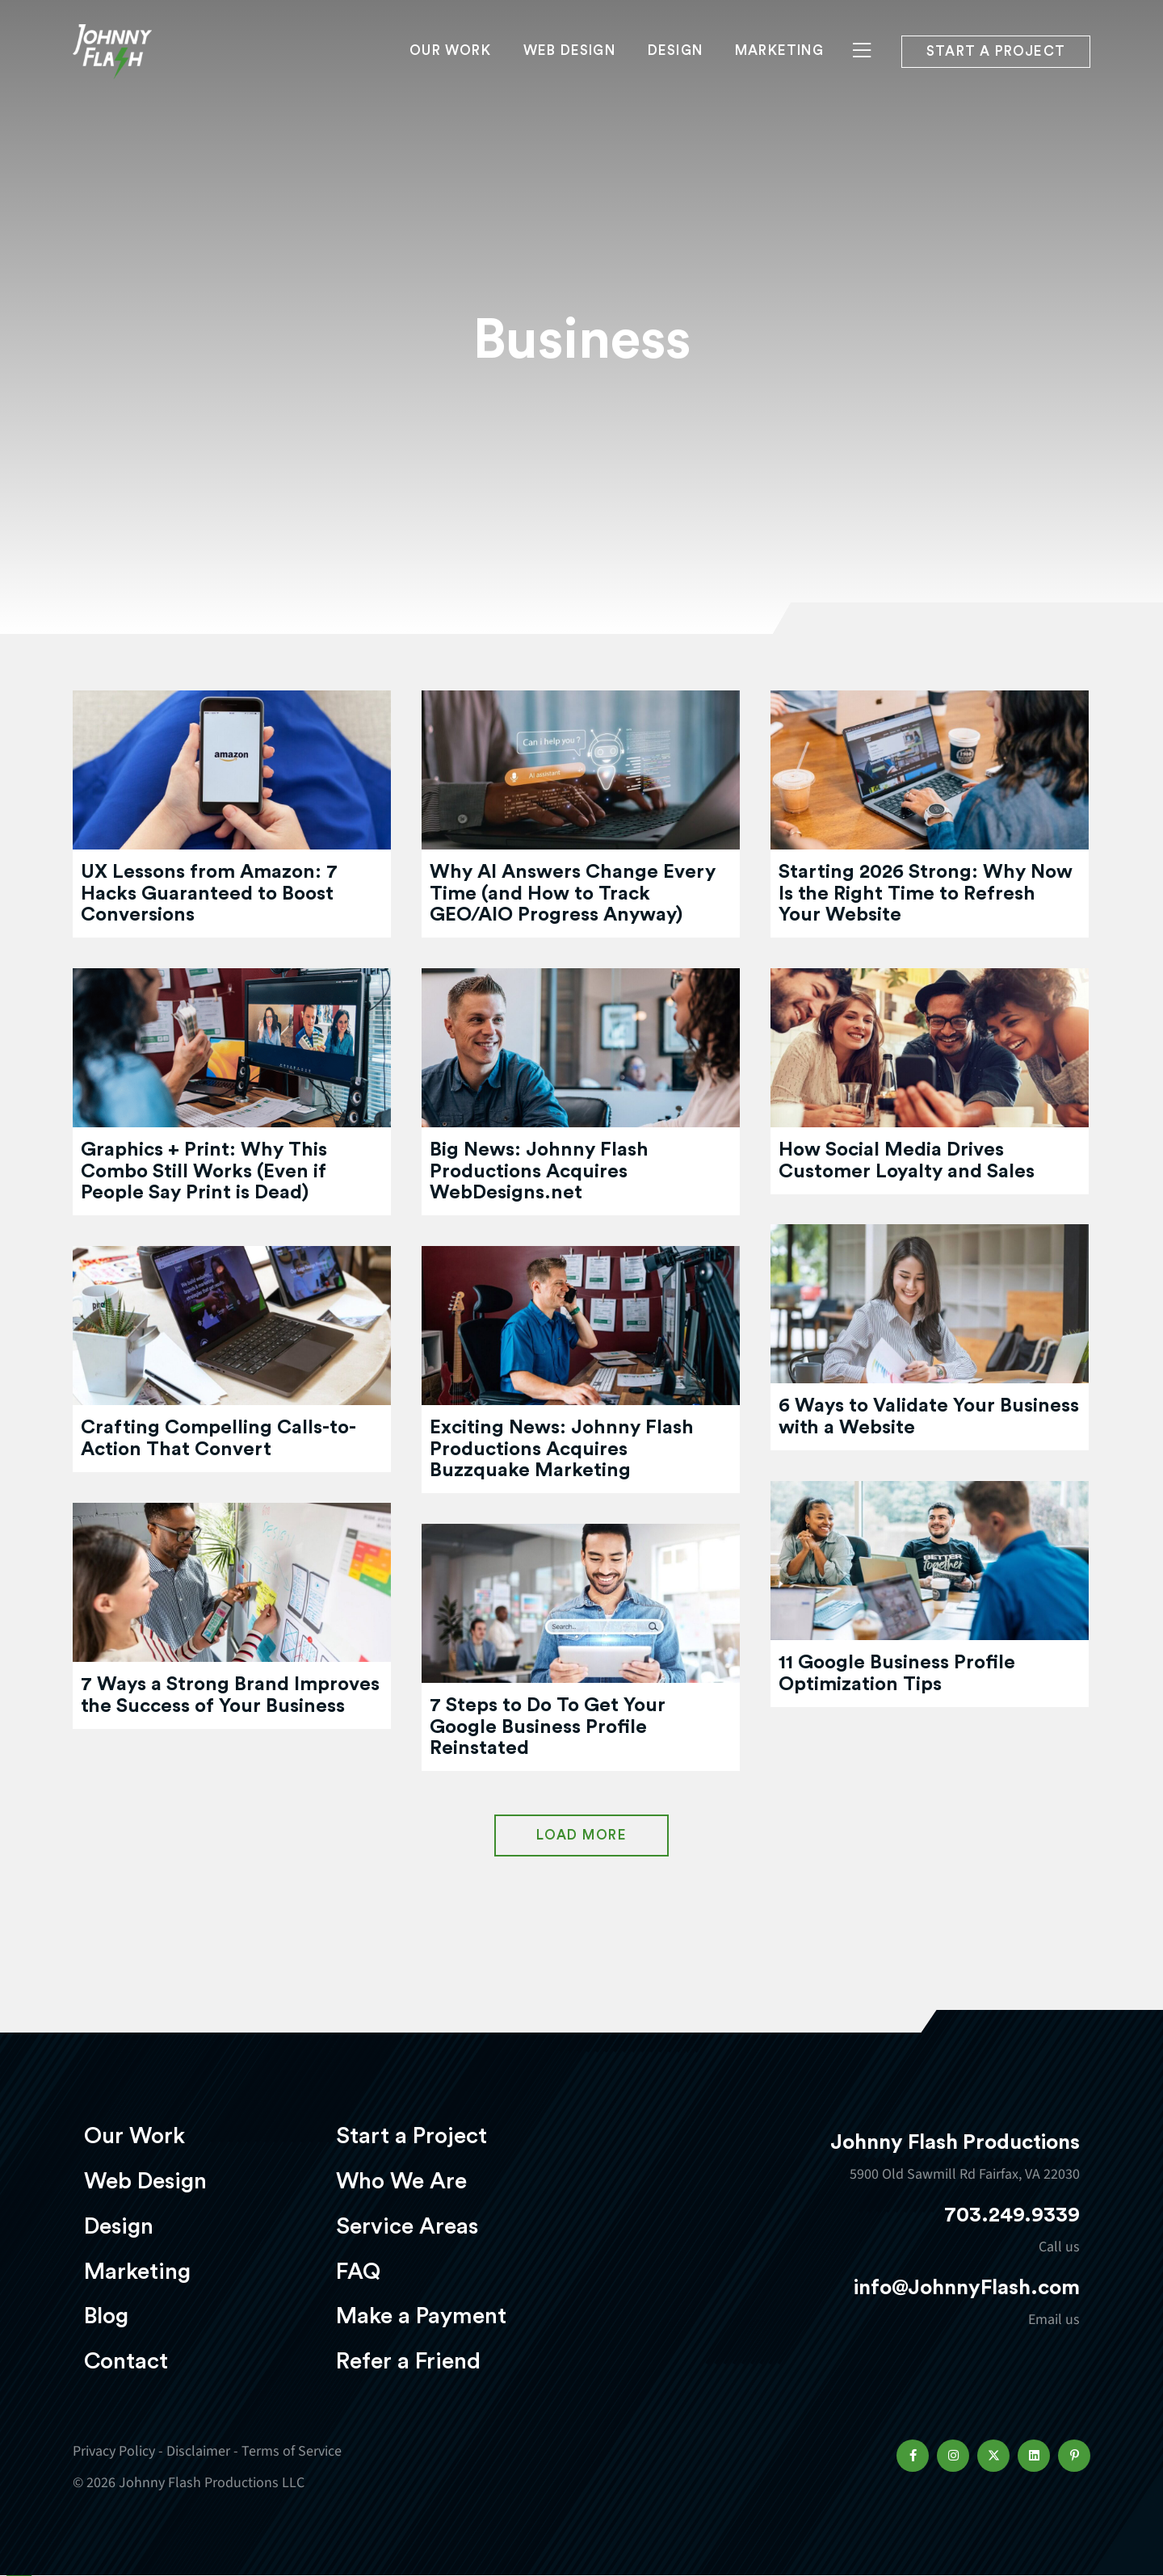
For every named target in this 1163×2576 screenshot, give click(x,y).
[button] (912, 2456)
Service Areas (407, 2226)
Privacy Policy (114, 2451)
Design (675, 62)
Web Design (569, 62)
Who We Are (401, 2181)
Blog (106, 2316)
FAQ (358, 2271)
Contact (126, 2361)
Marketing (779, 62)
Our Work (450, 62)
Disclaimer (198, 2451)
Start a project (995, 63)
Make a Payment (421, 2316)
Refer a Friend (408, 2361)
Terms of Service (291, 2451)
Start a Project (411, 2136)
